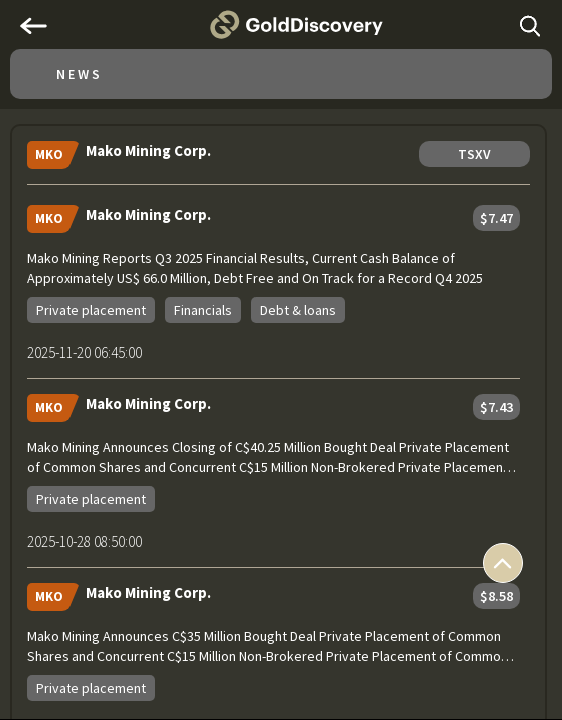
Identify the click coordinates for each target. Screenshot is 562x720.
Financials (203, 310)
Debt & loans (298, 310)
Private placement (91, 310)
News (79, 74)
